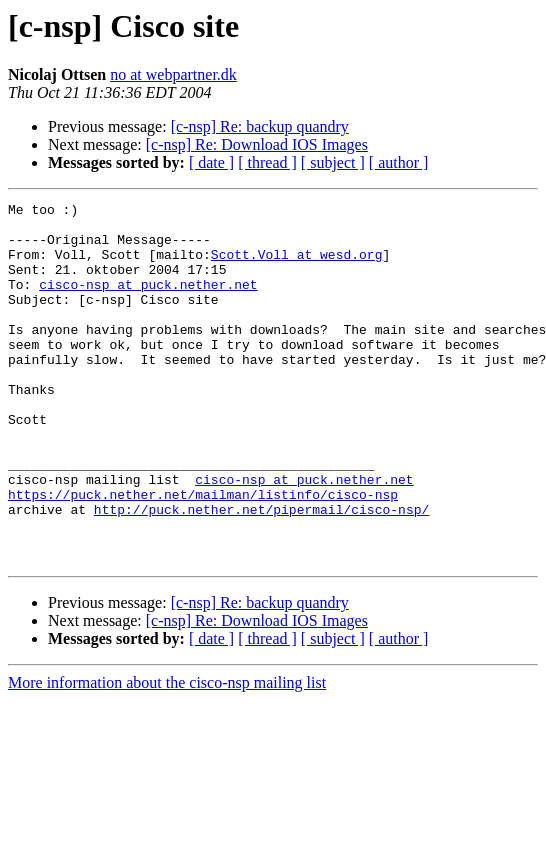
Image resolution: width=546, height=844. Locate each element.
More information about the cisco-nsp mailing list (167, 754)
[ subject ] (333, 162)
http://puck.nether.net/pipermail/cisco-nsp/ (261, 572)
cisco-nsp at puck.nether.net (148, 302)
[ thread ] (267, 162)
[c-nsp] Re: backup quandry (260, 126)
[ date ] (211, 162)
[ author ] (399, 162)
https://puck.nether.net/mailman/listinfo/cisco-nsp (203, 554)
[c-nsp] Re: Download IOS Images (257, 144)
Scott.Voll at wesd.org (297, 266)
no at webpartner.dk (173, 74)
